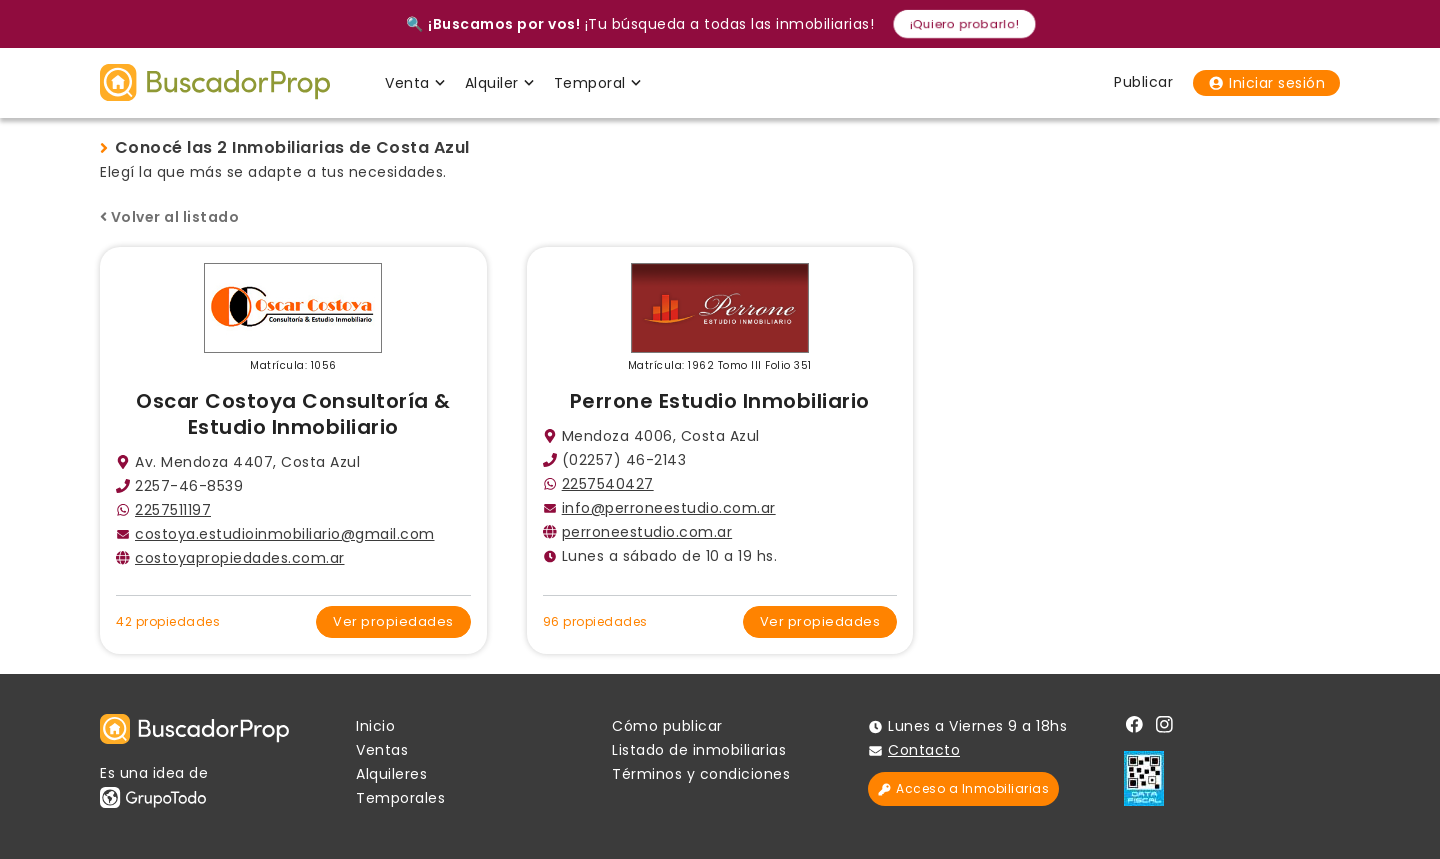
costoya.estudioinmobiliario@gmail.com (285, 534)
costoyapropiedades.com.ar (240, 558)
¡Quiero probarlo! (964, 23)
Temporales (400, 798)
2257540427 (608, 484)
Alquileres (391, 774)
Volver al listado (169, 217)
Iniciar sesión (1266, 83)
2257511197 (173, 510)
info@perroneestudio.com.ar (669, 508)
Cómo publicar (667, 726)
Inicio (375, 726)
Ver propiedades (393, 621)
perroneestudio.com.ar (647, 532)
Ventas (382, 750)
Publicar (1143, 82)
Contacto (924, 750)
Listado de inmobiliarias (699, 750)
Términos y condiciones (701, 774)
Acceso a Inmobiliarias (963, 788)
